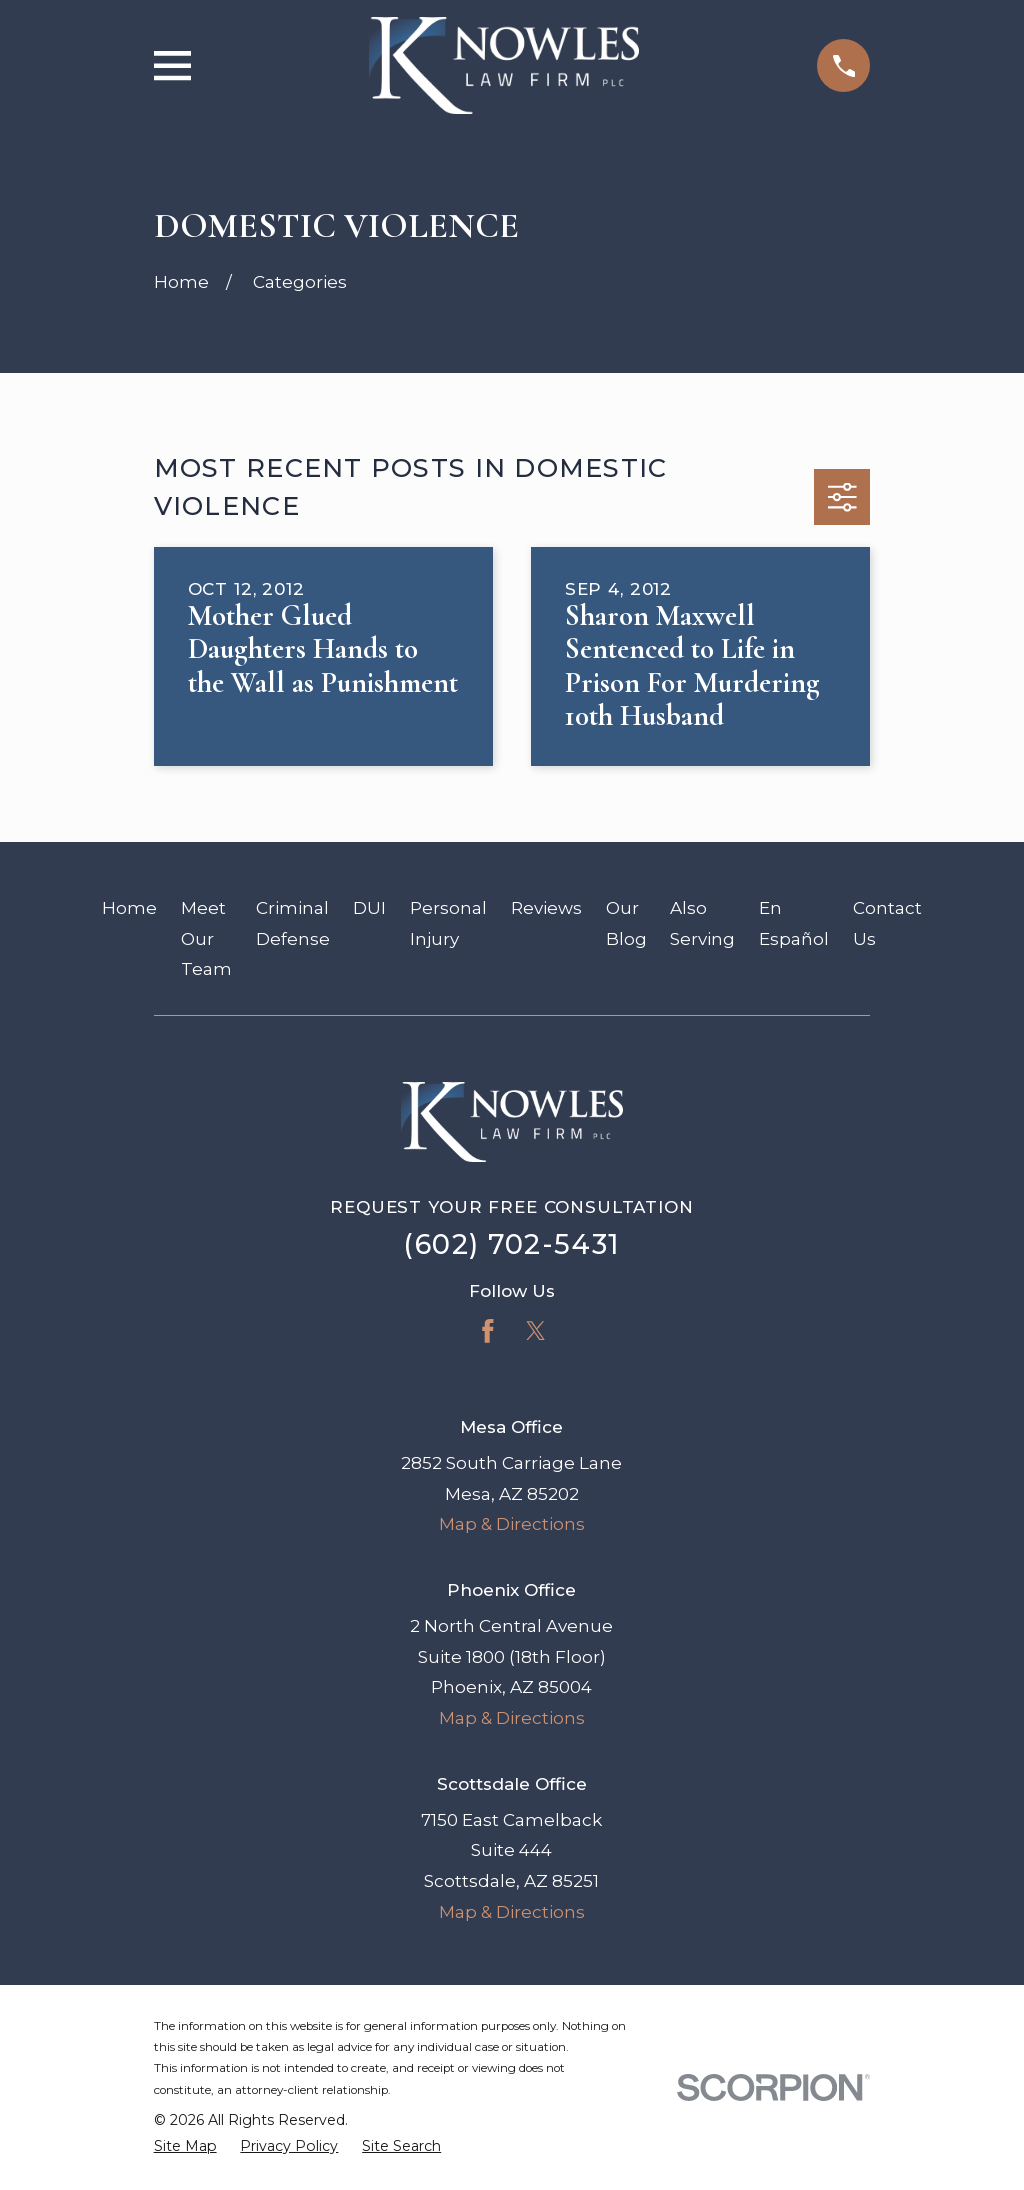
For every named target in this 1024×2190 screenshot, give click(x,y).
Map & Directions (512, 1524)
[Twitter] (536, 1331)
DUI (369, 908)
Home (129, 908)
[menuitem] (185, 2147)
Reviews (546, 908)
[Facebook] (488, 1331)
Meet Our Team (206, 938)
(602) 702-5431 (511, 1244)
